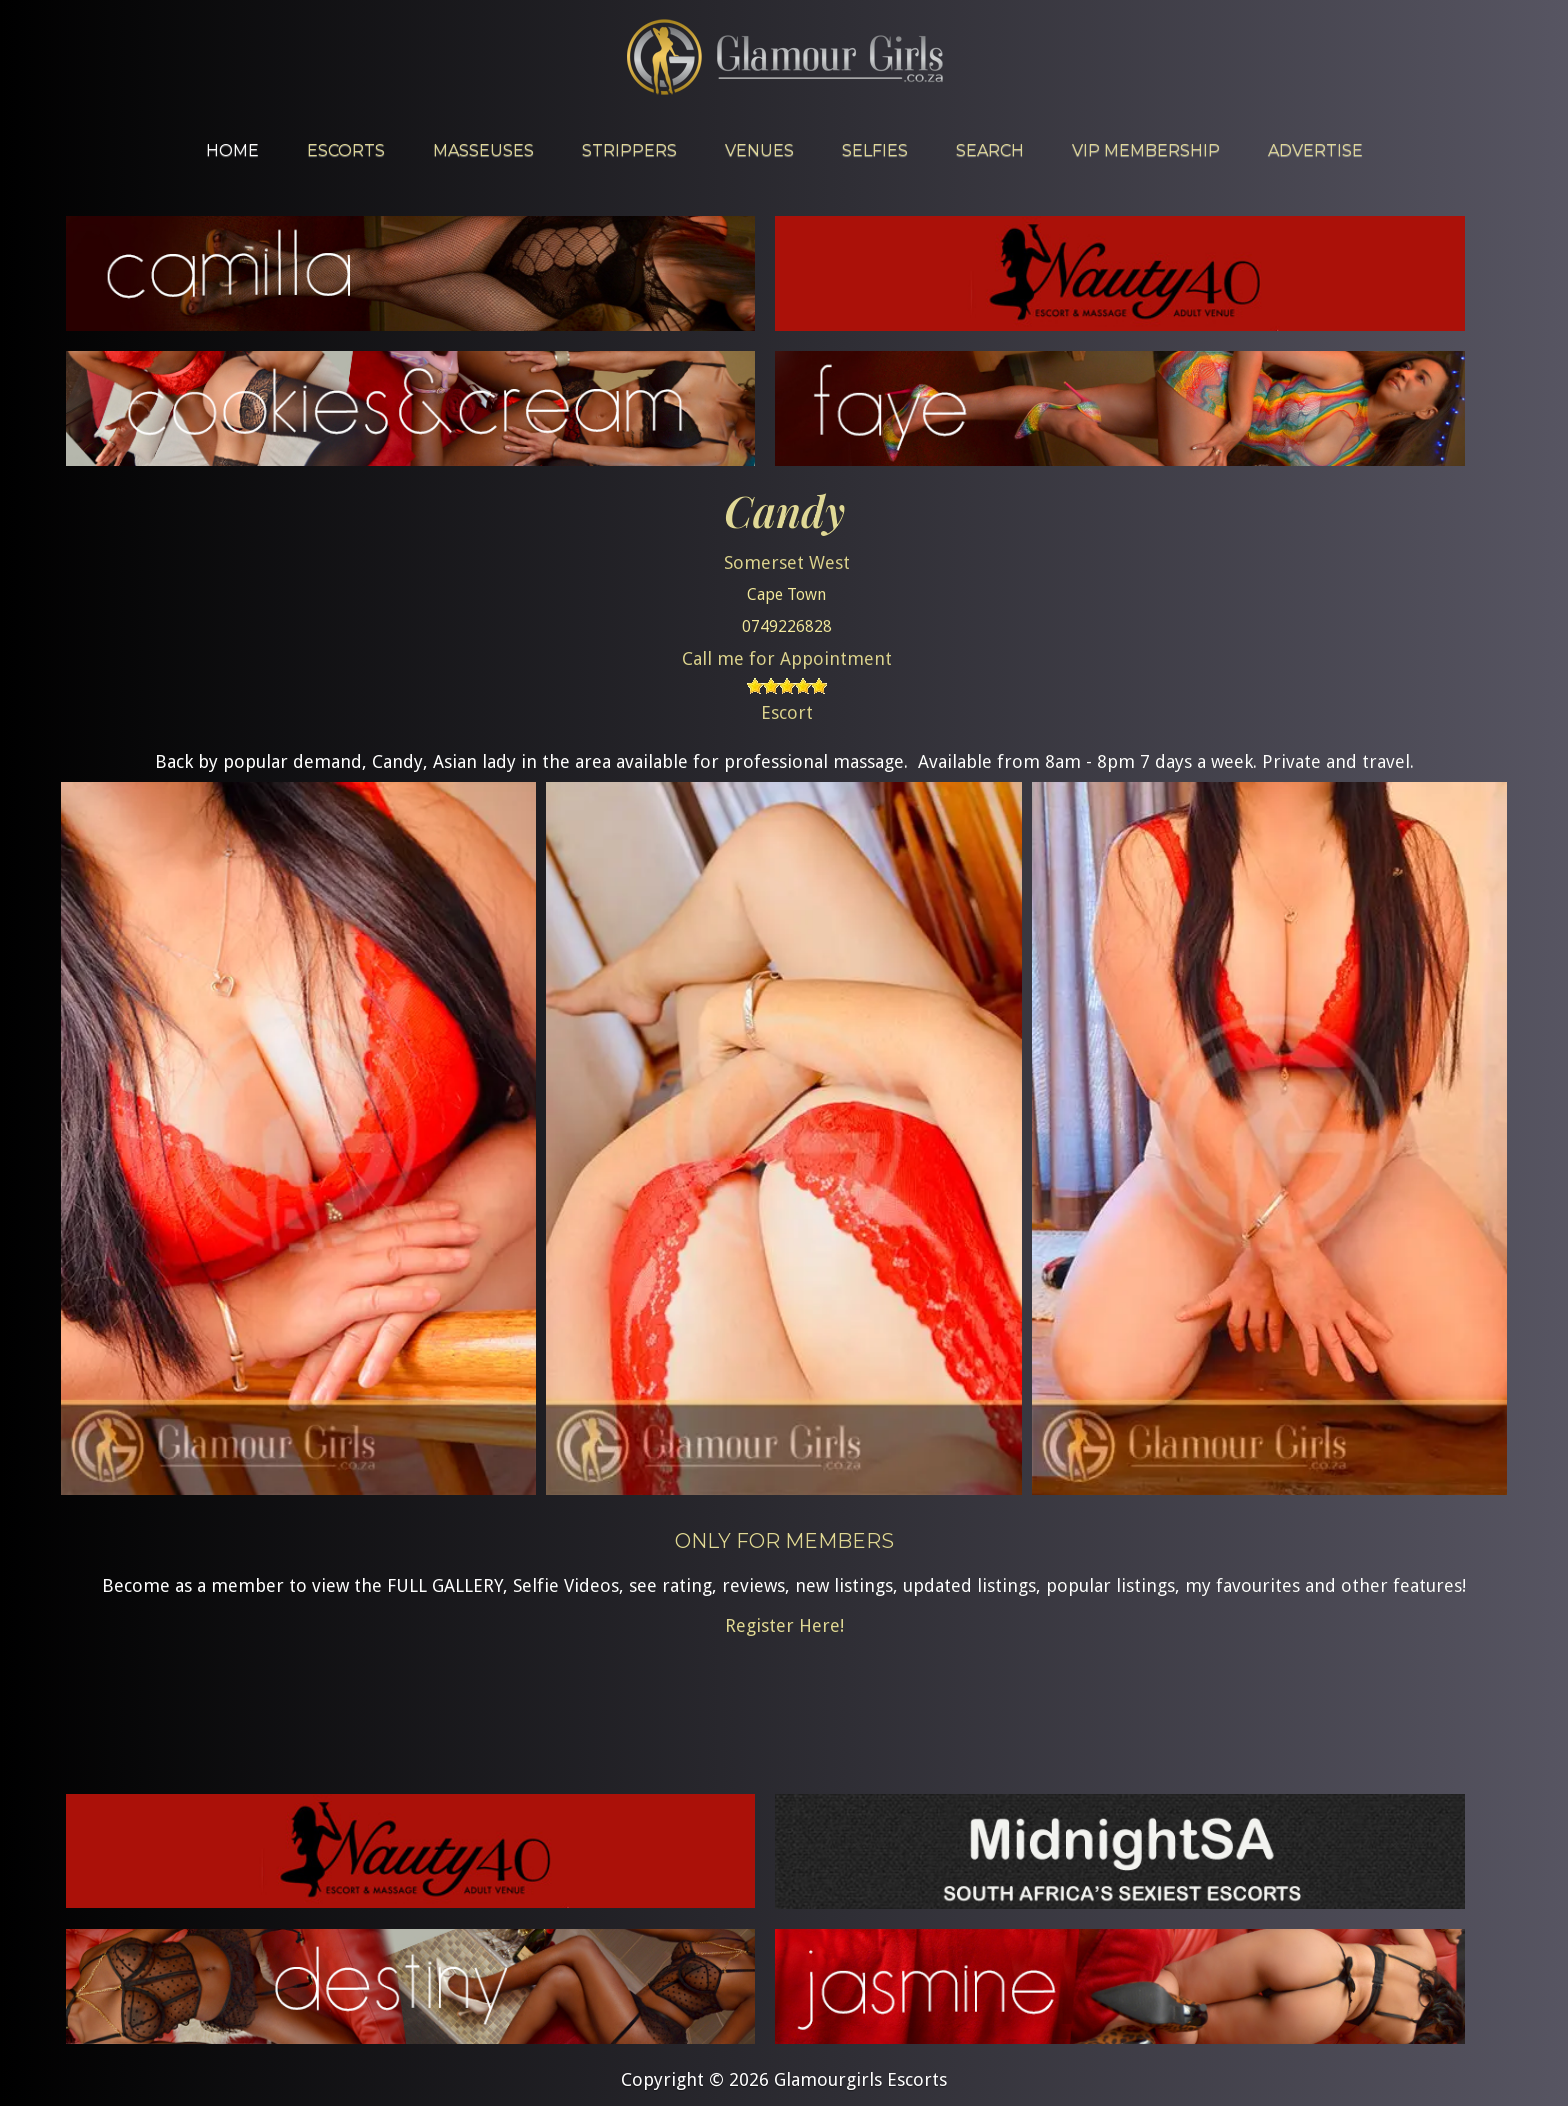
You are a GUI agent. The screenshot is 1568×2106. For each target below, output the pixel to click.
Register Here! (784, 1625)
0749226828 (787, 626)
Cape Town (786, 594)
